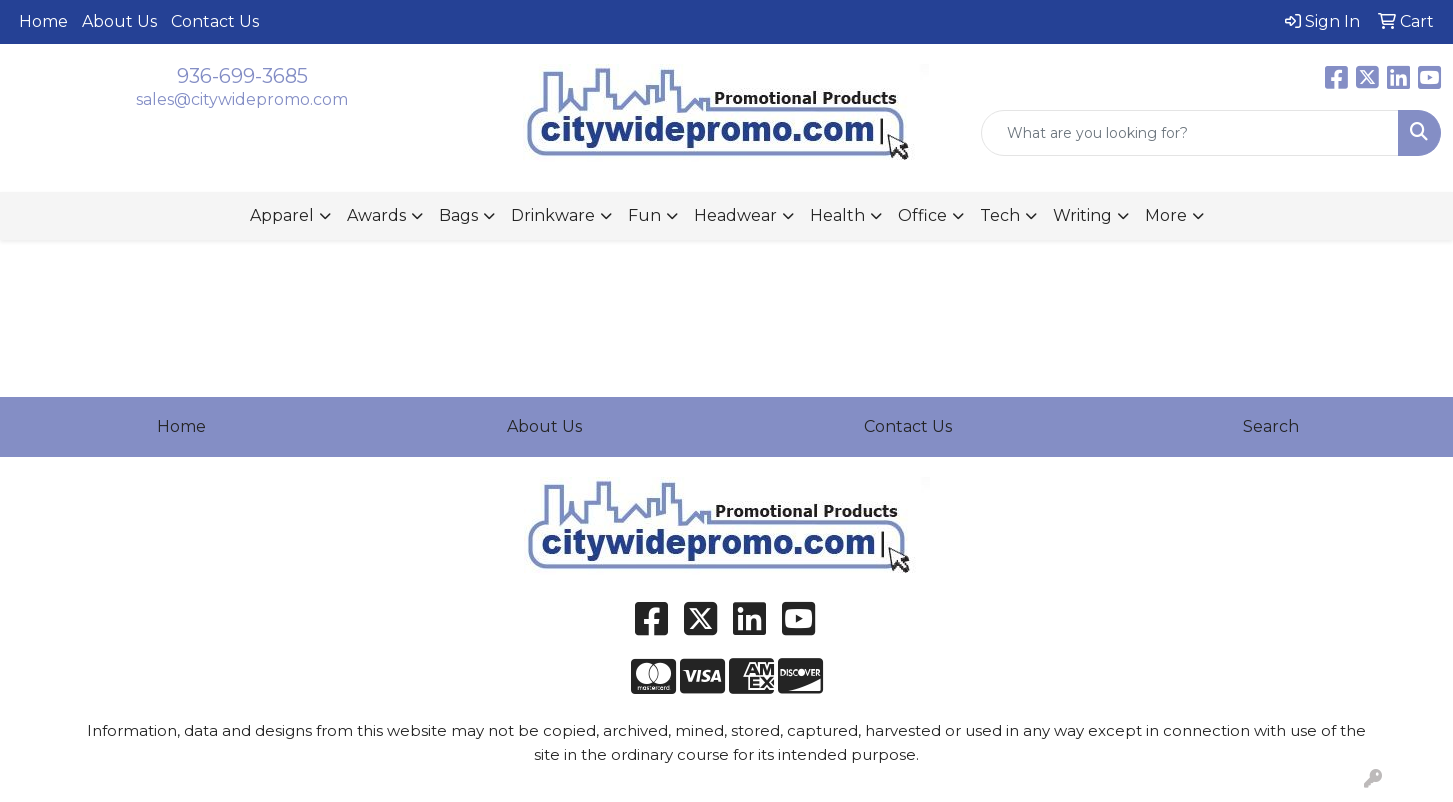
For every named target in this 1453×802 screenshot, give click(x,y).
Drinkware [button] (553, 215)
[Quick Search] (1190, 133)
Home (43, 21)
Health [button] (837, 215)
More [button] (1166, 215)
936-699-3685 (242, 76)
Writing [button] (1082, 215)
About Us (119, 21)
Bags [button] (458, 215)
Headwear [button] (735, 215)
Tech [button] (1000, 215)
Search (1271, 426)
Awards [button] (376, 215)
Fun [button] (644, 215)
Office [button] (922, 215)
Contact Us (215, 21)
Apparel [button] (282, 215)
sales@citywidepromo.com (242, 99)
